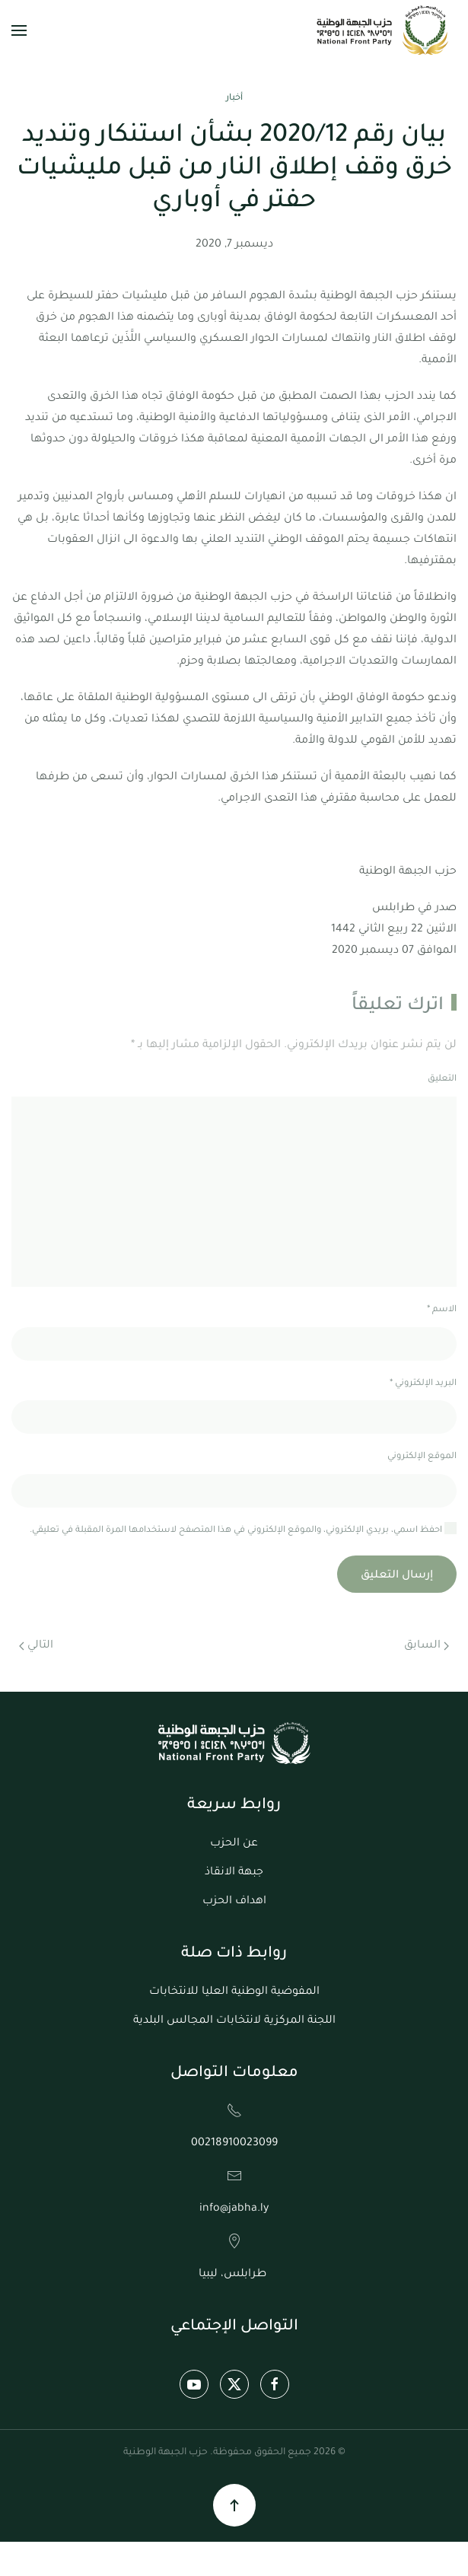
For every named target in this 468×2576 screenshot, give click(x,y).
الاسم (442, 1310)
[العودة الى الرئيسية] (384, 30)
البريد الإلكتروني (423, 1384)
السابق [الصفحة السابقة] (426, 1646)
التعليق (442, 1079)
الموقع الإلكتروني (422, 1457)
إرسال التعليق (397, 1576)
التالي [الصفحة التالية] (36, 1646)
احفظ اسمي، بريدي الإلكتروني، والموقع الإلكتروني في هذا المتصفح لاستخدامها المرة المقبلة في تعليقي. (243, 1529)
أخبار (234, 98)
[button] (19, 30)
